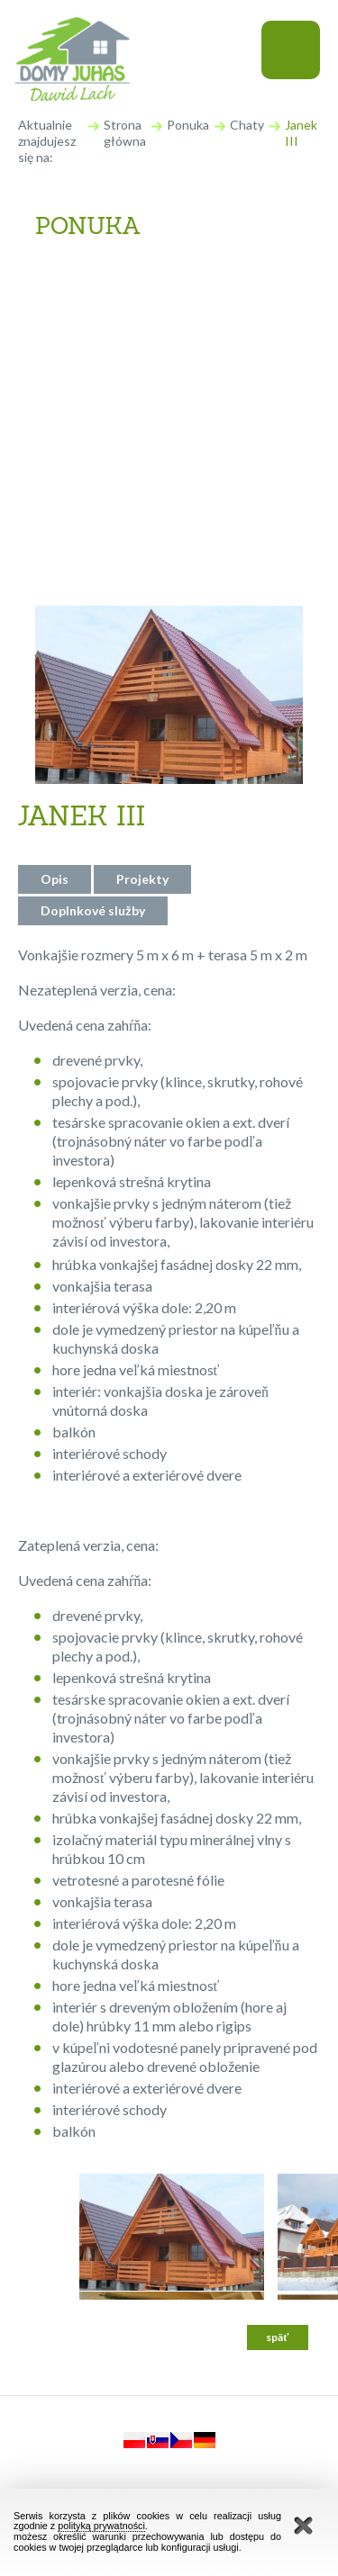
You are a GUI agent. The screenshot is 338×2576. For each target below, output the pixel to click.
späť (277, 2337)
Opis (55, 879)
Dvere (70, 455)
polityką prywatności (101, 2525)
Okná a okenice (104, 501)
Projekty (142, 879)
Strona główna (125, 133)
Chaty (247, 124)
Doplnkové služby (93, 910)
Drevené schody (105, 408)
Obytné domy (96, 314)
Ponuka (188, 124)
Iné (61, 548)
